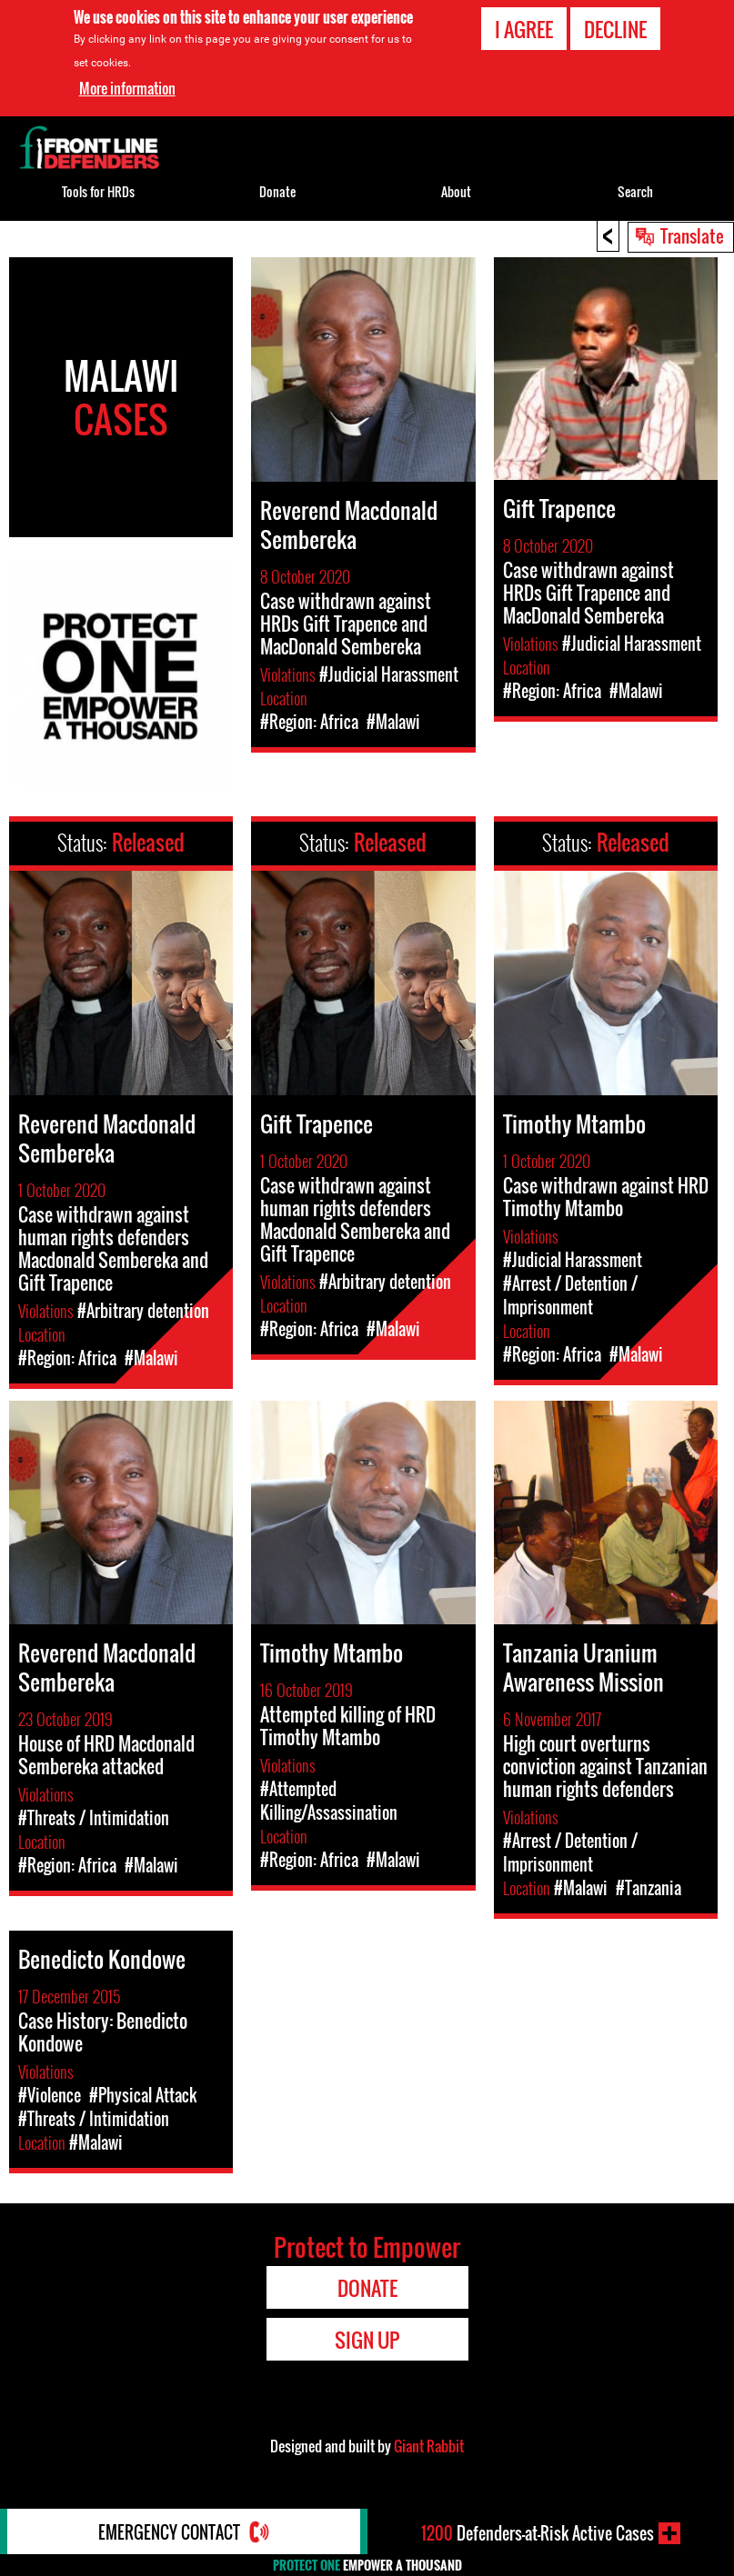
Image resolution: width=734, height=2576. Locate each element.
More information (127, 88)
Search (635, 191)
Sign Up (367, 2339)
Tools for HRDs (98, 191)
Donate (277, 191)
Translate (692, 235)
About (456, 191)
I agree (524, 29)
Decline (615, 29)
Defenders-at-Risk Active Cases (537, 2533)
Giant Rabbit (429, 2446)
